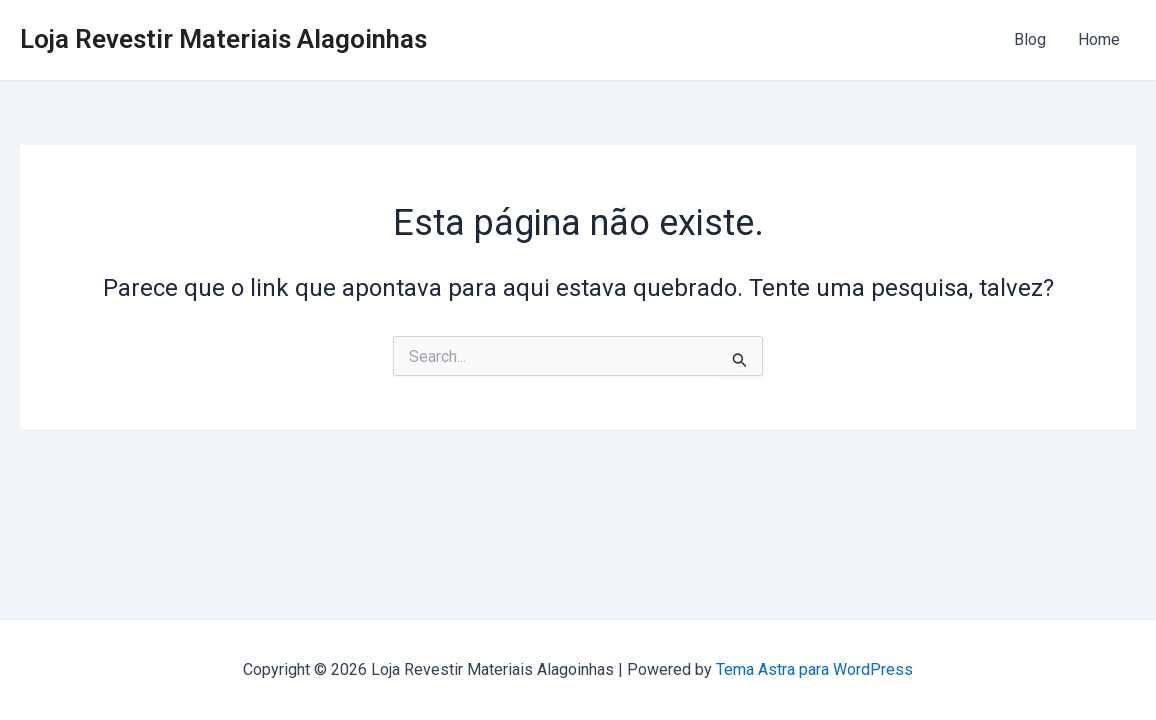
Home (1099, 39)
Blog (1030, 39)
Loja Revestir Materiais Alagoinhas (223, 39)
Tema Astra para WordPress (814, 669)
